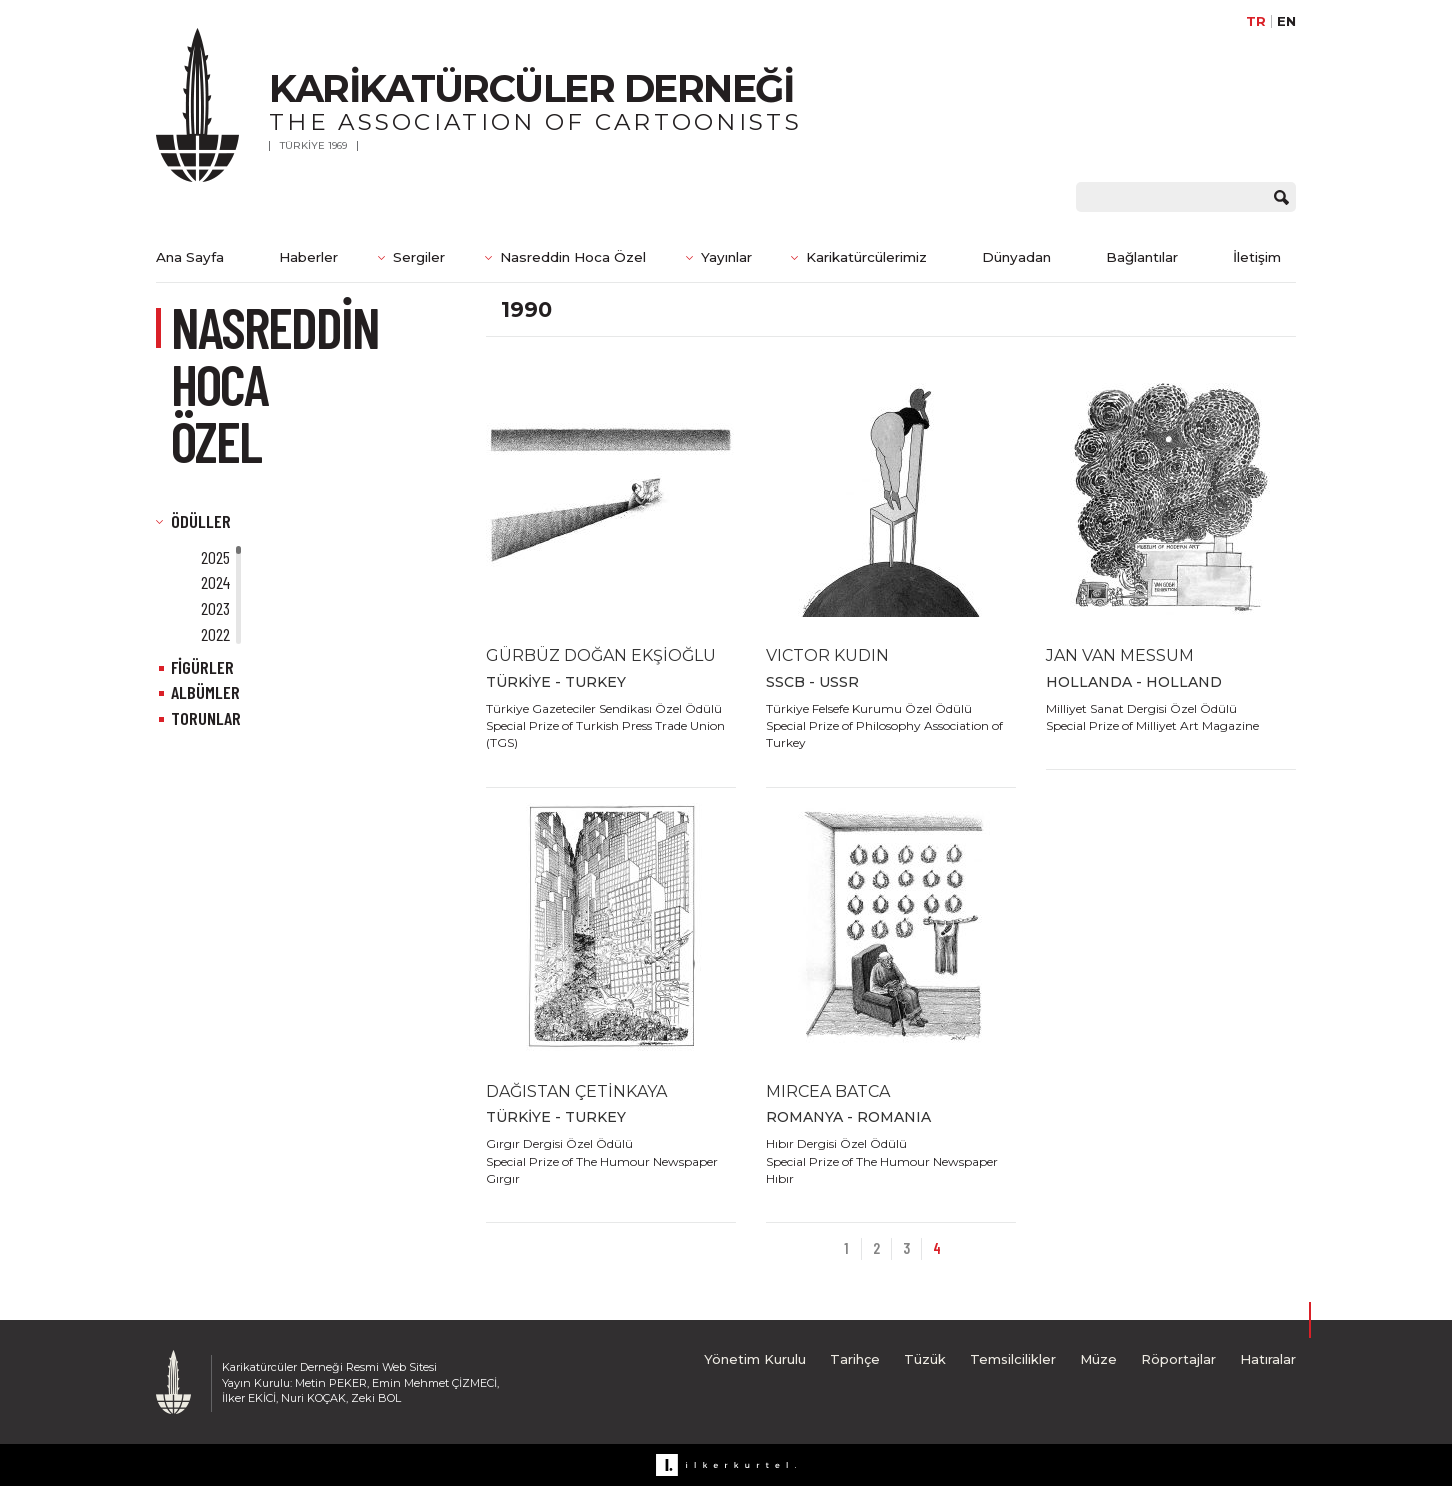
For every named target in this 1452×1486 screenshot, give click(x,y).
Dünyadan (1016, 257)
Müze (1098, 1359)
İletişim (1257, 257)
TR (1256, 21)
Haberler (308, 257)
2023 (215, 608)
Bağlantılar (1142, 257)
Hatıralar (1268, 1359)
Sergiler (419, 257)
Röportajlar (1178, 1359)
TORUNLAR (206, 718)
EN (1286, 21)
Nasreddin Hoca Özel (573, 257)
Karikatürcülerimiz (866, 257)
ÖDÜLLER (201, 521)
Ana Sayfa (190, 257)
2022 (215, 634)
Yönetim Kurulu (755, 1359)
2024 (215, 582)
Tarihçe (855, 1359)
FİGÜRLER (202, 667)
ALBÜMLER (205, 692)
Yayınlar (726, 257)
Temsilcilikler (1013, 1359)
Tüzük (925, 1359)
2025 (215, 557)
